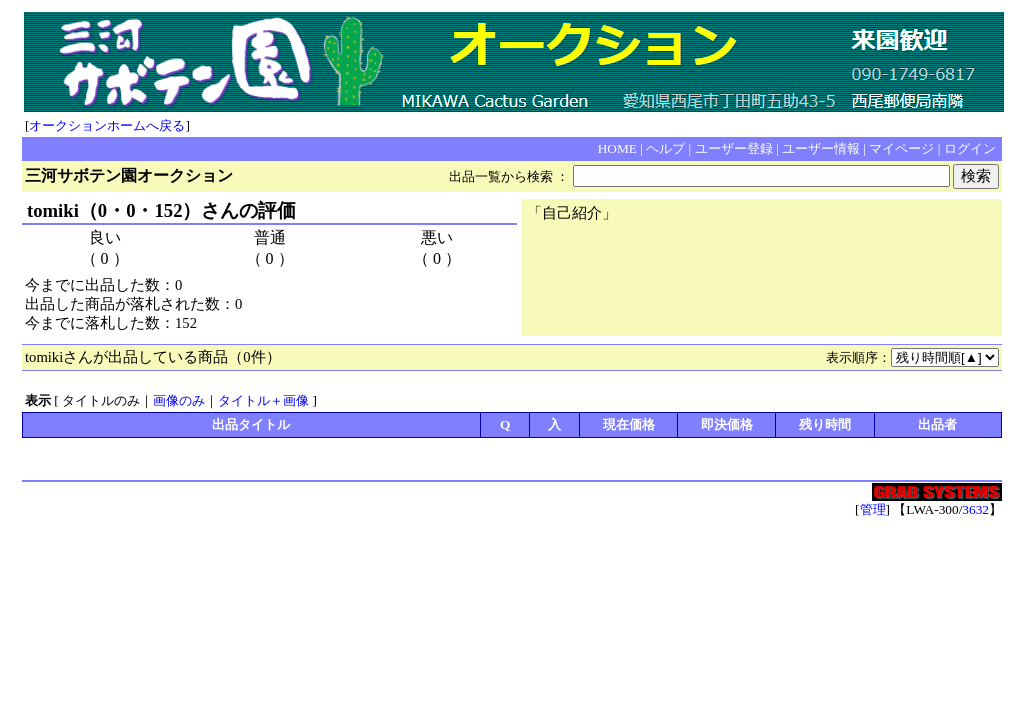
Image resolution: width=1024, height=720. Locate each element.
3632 (975, 509)
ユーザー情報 (821, 148)
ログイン (970, 148)
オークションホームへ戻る (107, 125)
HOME (617, 148)
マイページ (901, 148)
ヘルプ (665, 148)
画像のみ (179, 400)
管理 (873, 509)
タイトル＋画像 (263, 400)
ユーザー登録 (734, 148)
